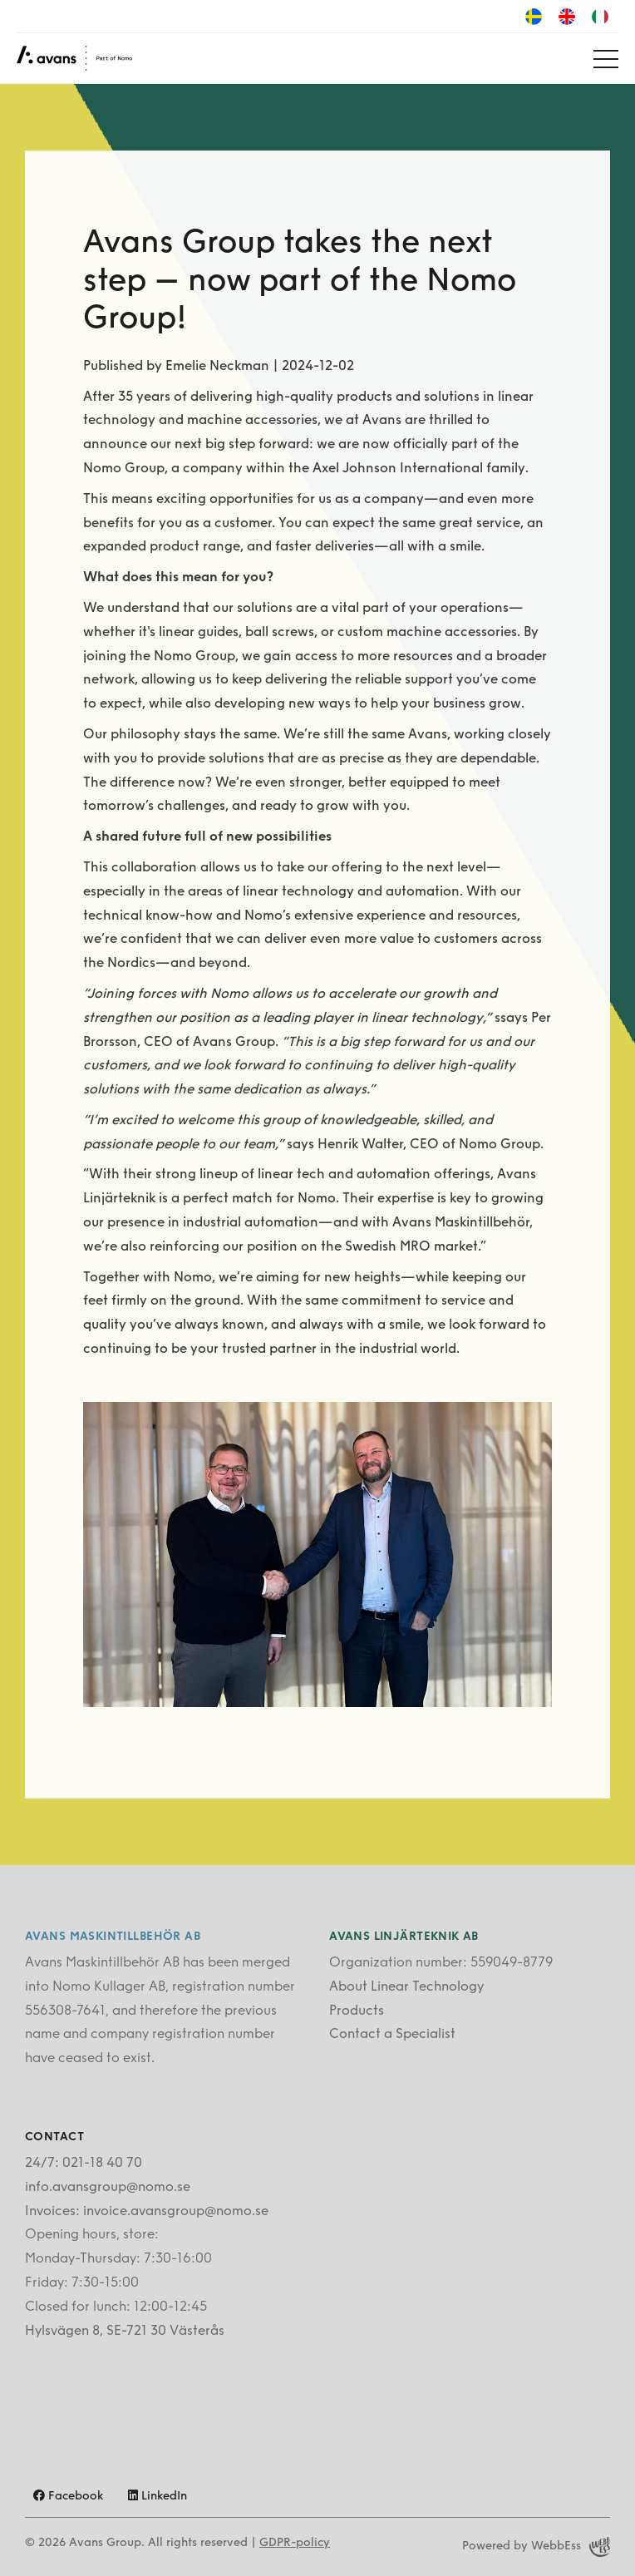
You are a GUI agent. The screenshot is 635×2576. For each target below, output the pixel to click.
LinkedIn (157, 2496)
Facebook (68, 2496)
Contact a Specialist (392, 2034)
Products (356, 2011)
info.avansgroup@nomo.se (107, 2187)
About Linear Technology (406, 1987)
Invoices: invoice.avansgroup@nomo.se (146, 2211)
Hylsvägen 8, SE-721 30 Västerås (124, 2331)
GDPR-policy (294, 2543)
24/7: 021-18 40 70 (83, 2163)
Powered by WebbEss (536, 2547)
